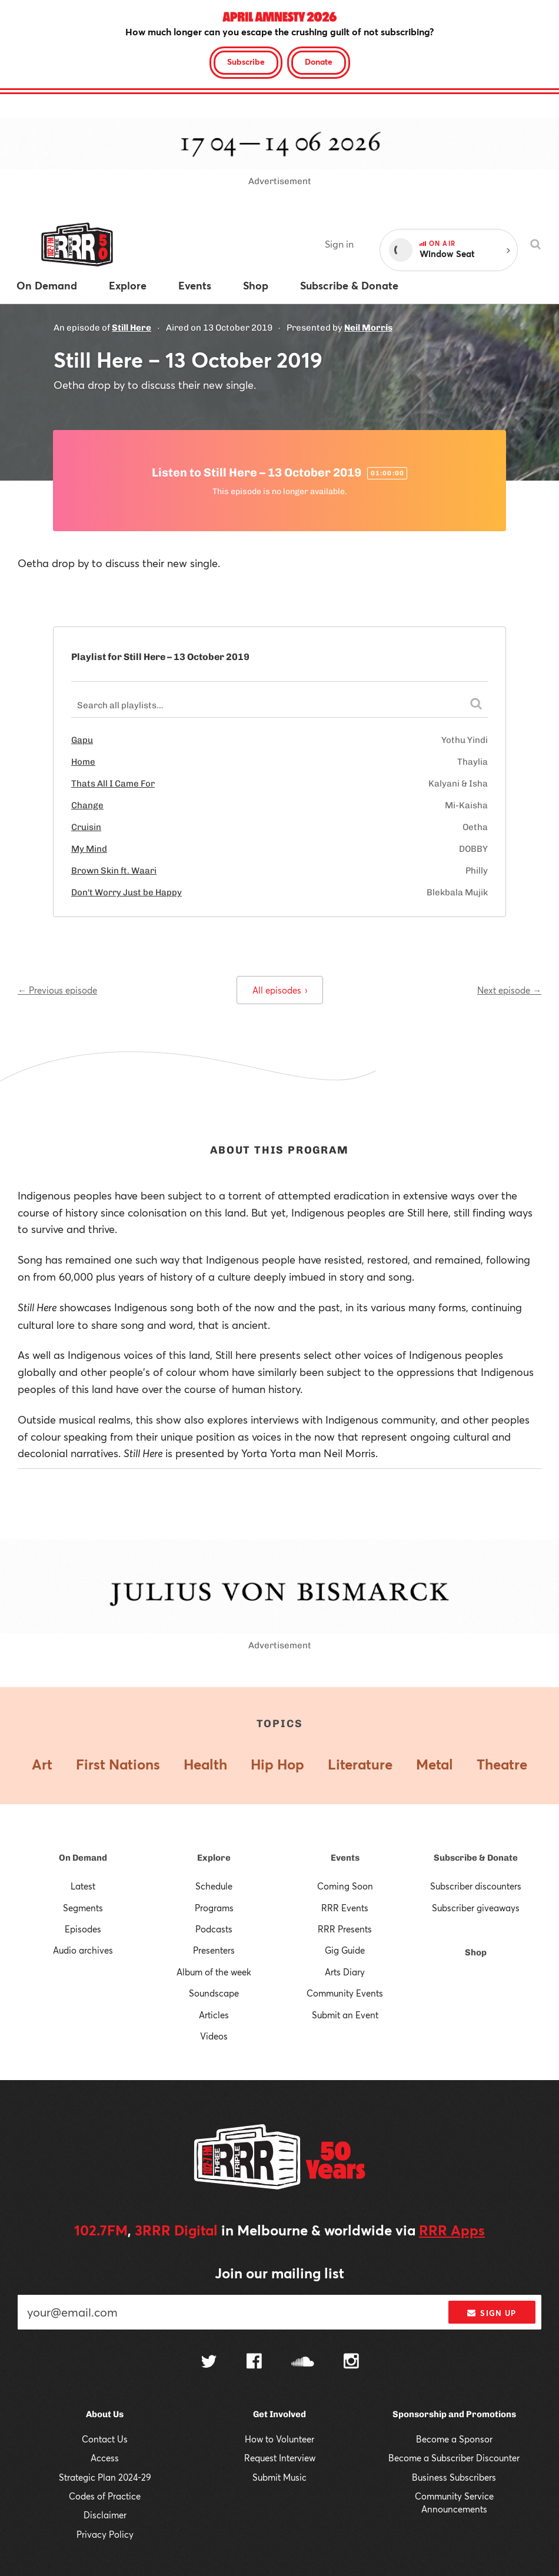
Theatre (502, 1764)
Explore (214, 1857)
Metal (434, 1764)
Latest (83, 1886)
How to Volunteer (279, 2439)
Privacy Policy (105, 2534)
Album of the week (214, 1972)
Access (105, 2458)
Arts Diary (345, 1972)
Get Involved (279, 2414)
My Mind (89, 849)
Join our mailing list (279, 2273)
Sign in (339, 244)
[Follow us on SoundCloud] (302, 2363)
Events (345, 1857)
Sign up (491, 2313)
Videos (214, 2036)
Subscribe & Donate (476, 1857)
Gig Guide (345, 1950)
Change (87, 805)
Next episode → (509, 990)
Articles (214, 2015)
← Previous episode (57, 990)
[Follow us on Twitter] (209, 2363)
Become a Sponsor (454, 2439)
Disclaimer (105, 2515)
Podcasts (213, 1929)
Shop (476, 1952)
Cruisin (86, 827)
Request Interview (279, 2458)
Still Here (131, 327)
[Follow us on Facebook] (254, 2362)
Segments (83, 1908)
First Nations (118, 1764)
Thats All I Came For (113, 783)
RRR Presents (345, 1929)
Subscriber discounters (475, 1886)
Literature (360, 1764)
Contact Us (105, 2439)
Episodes (83, 1929)
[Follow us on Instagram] (351, 2362)
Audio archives (83, 1950)
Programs (214, 1908)
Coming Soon (345, 1886)
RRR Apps (452, 2230)
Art (42, 1764)
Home (83, 762)
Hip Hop (277, 1764)
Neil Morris (368, 327)
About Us (105, 2414)
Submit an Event (345, 2015)
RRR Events (344, 1908)
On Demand (83, 1857)
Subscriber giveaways (476, 1908)
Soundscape (214, 1993)
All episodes (279, 990)
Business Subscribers (454, 2477)
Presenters (214, 1950)
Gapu (82, 740)
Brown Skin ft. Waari (114, 870)
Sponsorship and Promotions (454, 2414)
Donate (318, 61)
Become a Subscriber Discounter (454, 2458)
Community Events (345, 1993)
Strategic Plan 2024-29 (105, 2477)
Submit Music (279, 2477)
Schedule (213, 1886)
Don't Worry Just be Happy (126, 892)
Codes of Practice (105, 2496)
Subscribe (246, 61)
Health (205, 1764)
